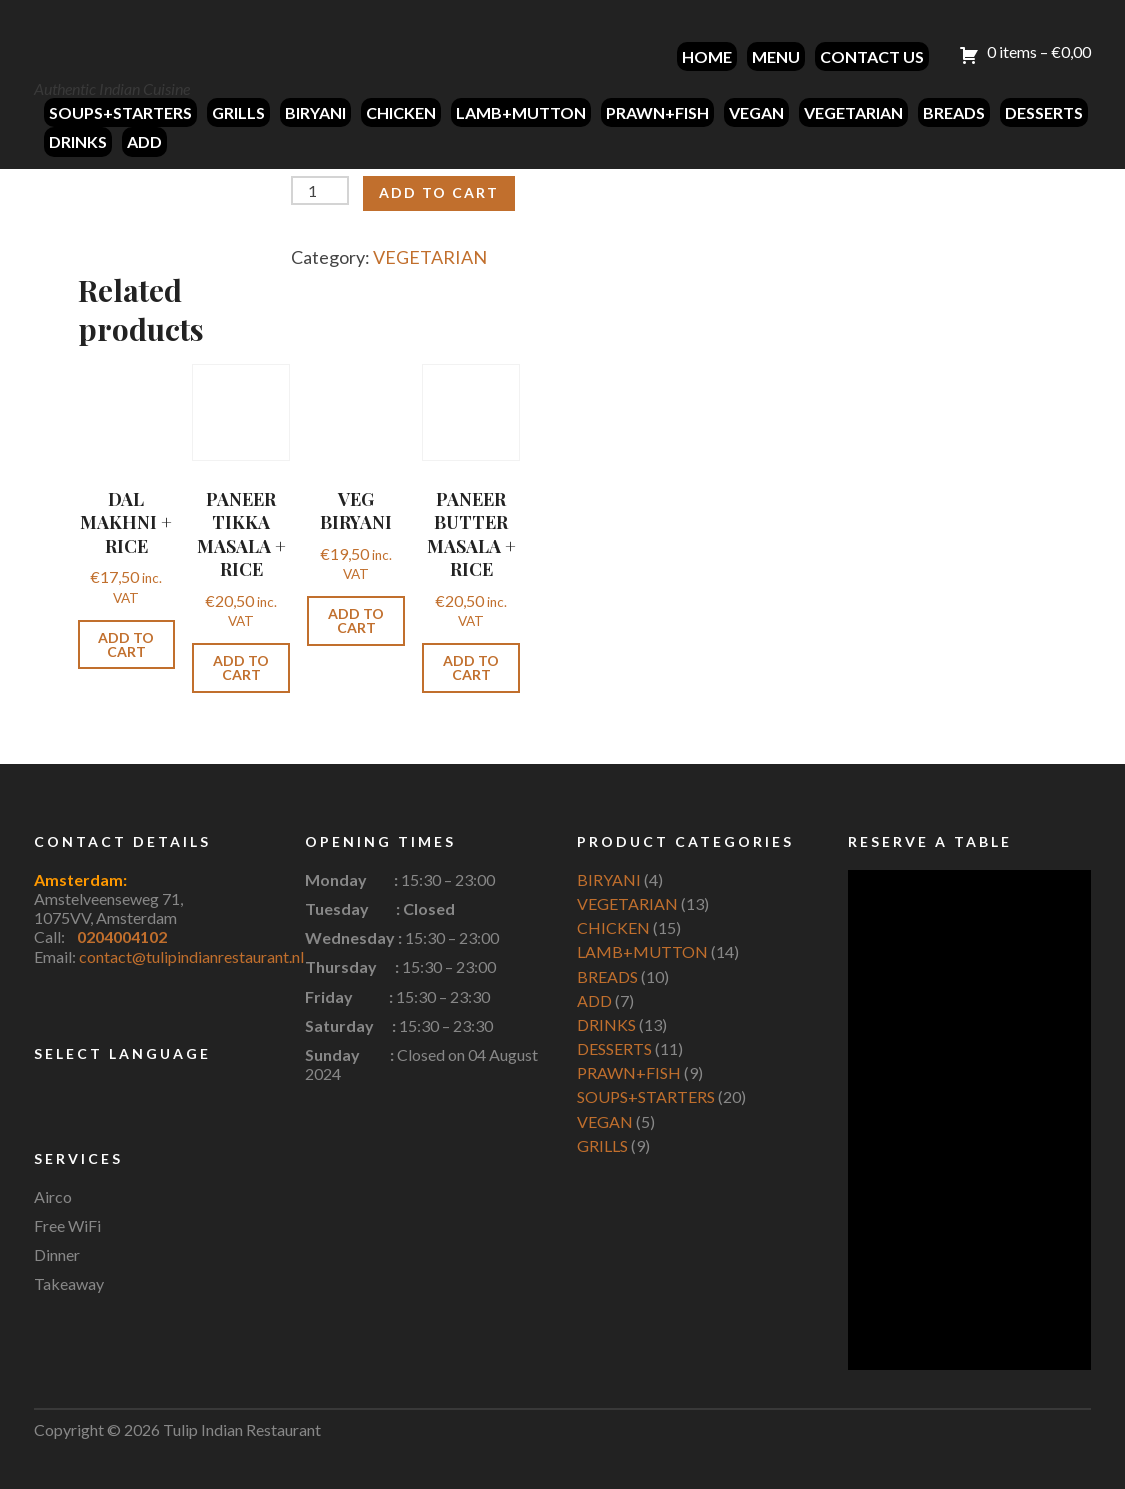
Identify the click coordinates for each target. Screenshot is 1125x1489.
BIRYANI (315, 112)
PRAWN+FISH (657, 112)
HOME (707, 56)
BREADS (954, 112)
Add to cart (439, 192)
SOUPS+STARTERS (120, 112)
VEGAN (756, 112)
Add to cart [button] (126, 644)
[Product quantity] (320, 190)
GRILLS (238, 112)
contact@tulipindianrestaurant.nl (191, 956)
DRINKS (78, 141)
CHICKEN (401, 112)
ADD (144, 141)
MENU (776, 56)
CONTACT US (872, 56)
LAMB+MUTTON (521, 112)
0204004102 (122, 936)
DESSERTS (1044, 112)
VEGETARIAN (853, 112)
